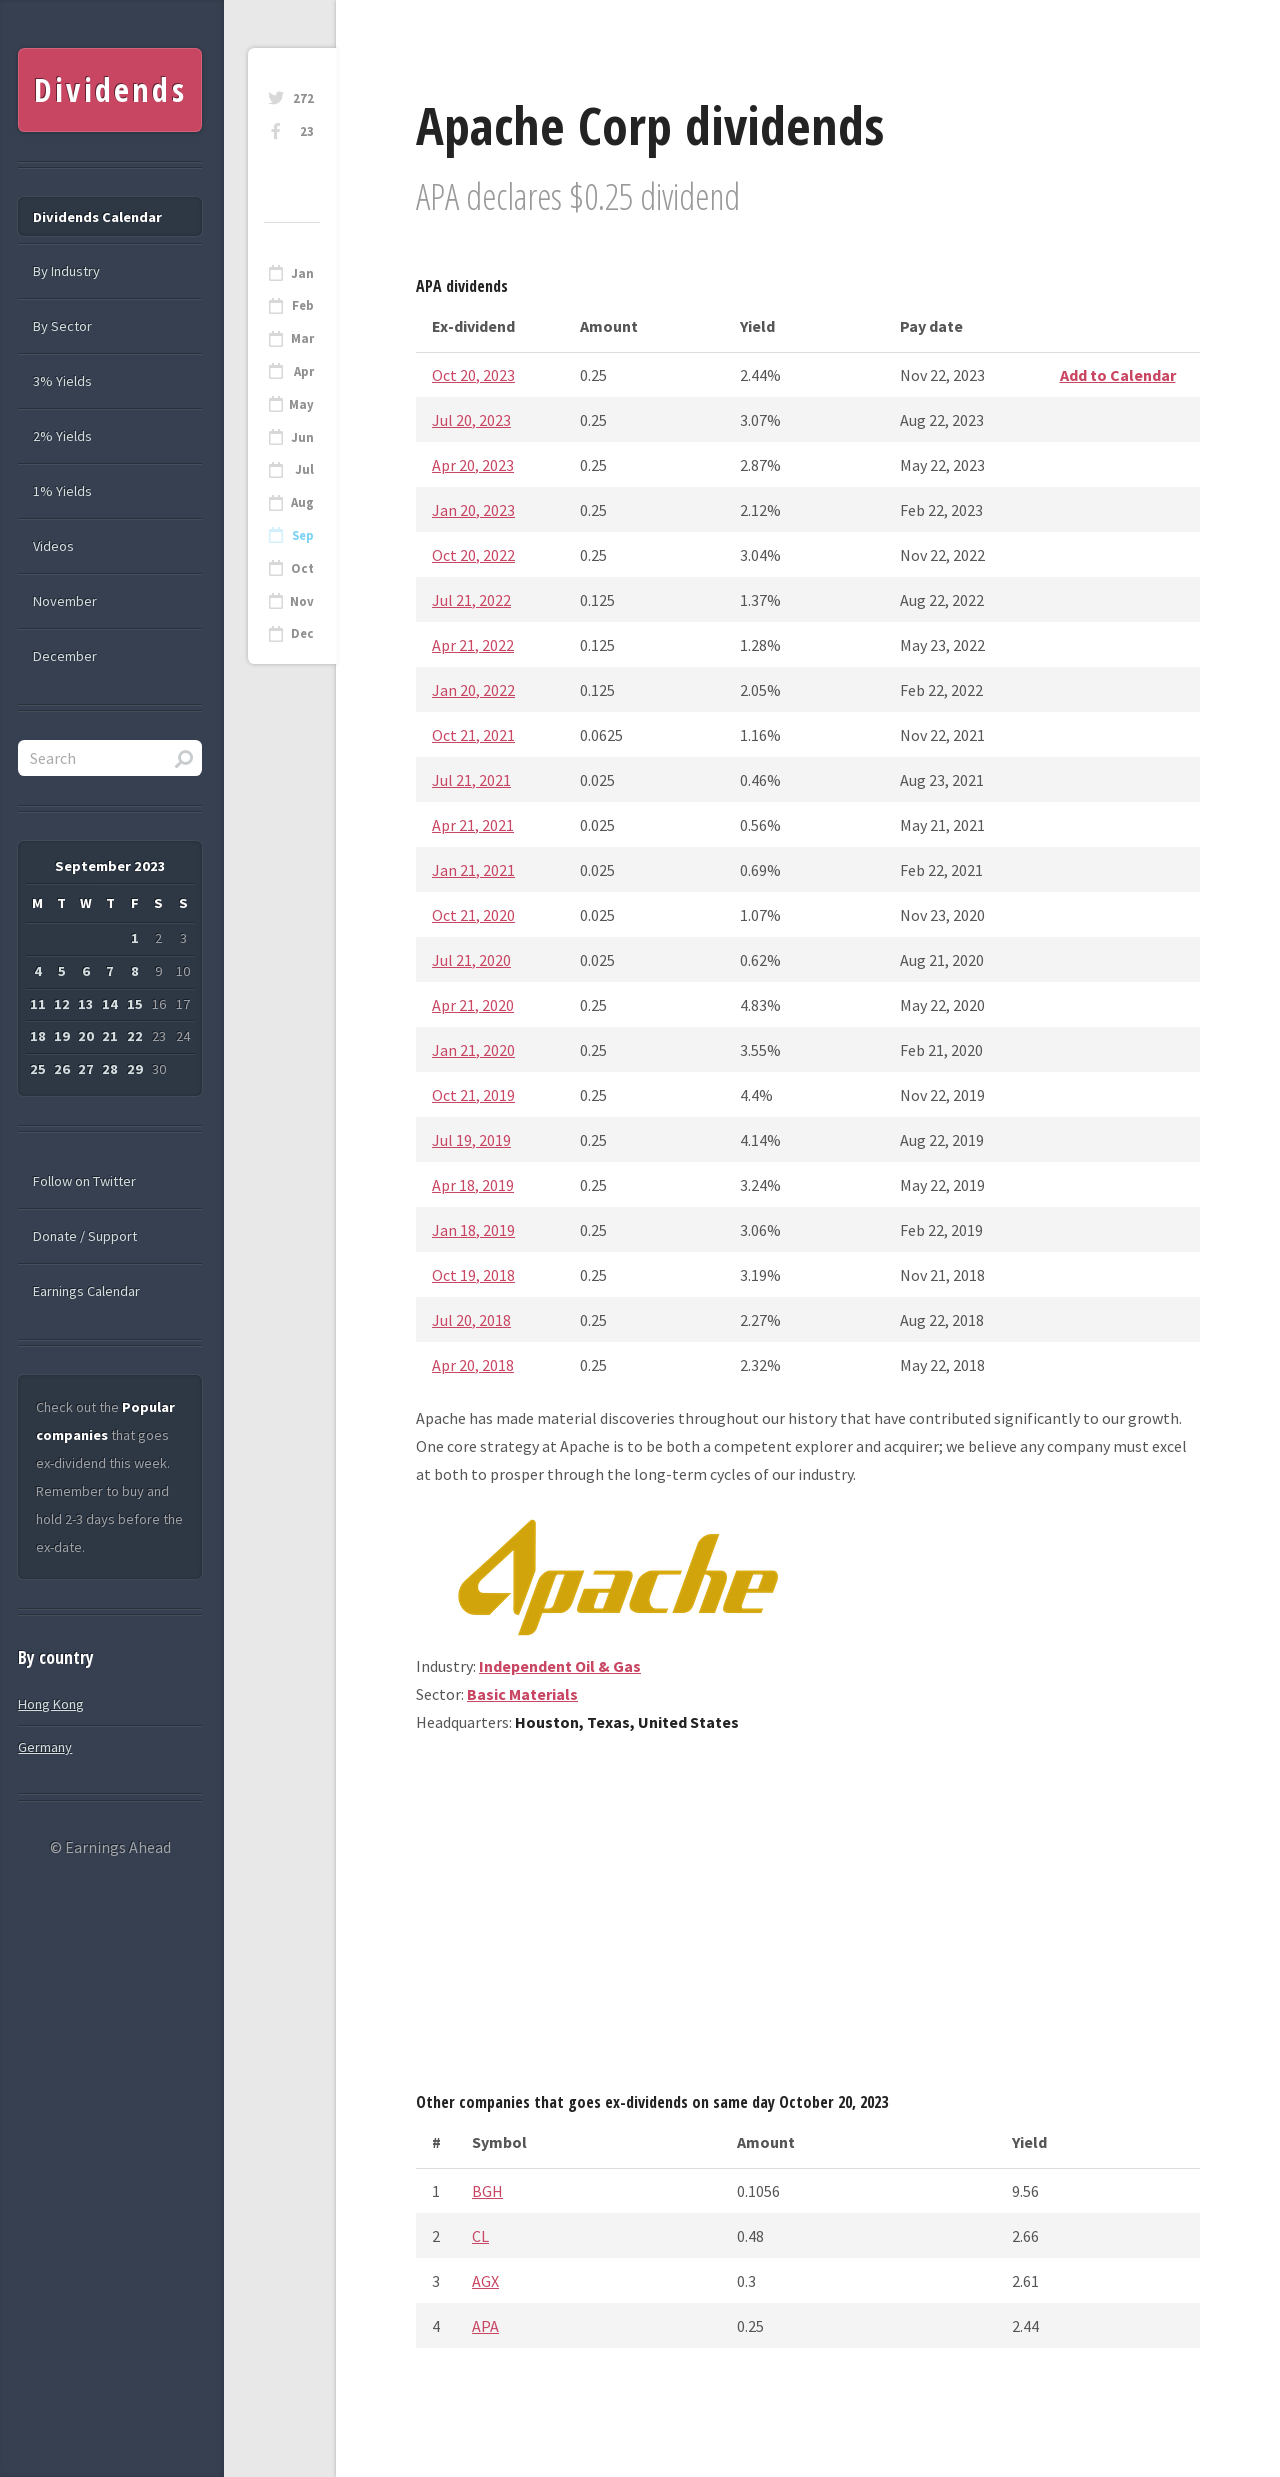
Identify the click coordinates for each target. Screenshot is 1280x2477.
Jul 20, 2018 (471, 1320)
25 (38, 1069)
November (65, 601)
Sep (303, 535)
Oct (302, 568)
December (65, 656)
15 (135, 1004)
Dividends (110, 89)
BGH (487, 2191)
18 (38, 1036)
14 (110, 1004)
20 (86, 1036)
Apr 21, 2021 (473, 825)
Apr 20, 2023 (473, 465)
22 (135, 1036)
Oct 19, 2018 (473, 1275)
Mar (302, 338)
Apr (304, 371)
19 (62, 1036)
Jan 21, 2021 (473, 870)
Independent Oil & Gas (560, 1666)
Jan (302, 273)
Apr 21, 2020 (473, 1005)
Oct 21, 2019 (473, 1095)
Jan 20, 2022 (473, 690)
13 (86, 1004)
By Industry (66, 271)
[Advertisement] (808, 1920)
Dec (302, 633)
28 (110, 1069)
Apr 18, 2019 (473, 1185)
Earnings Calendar (86, 1291)
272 (303, 98)
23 (307, 131)
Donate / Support (85, 1236)
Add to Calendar (1118, 375)
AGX (485, 2281)
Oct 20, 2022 (473, 555)
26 (62, 1069)
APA (485, 2326)
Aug (302, 502)
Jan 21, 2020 (473, 1050)
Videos (53, 546)
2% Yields (62, 436)
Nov (302, 601)
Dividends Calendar (97, 217)
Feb (303, 305)
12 (62, 1004)
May (301, 404)
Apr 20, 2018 (473, 1365)
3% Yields (62, 381)
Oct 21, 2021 (473, 735)
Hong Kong (51, 1704)
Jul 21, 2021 (471, 780)
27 (86, 1069)
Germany (45, 1747)
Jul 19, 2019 (471, 1140)
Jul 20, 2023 (471, 420)
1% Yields (62, 491)
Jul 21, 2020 (471, 960)
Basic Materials (522, 1694)
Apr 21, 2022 (473, 645)
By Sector (62, 326)
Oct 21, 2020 (473, 915)
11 (38, 1004)
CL (480, 2236)
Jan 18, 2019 (473, 1230)
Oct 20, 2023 (473, 375)
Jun (302, 437)
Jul (304, 469)
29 (135, 1069)
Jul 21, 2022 (471, 600)
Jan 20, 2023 (473, 510)
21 (110, 1036)
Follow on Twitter (84, 1181)
